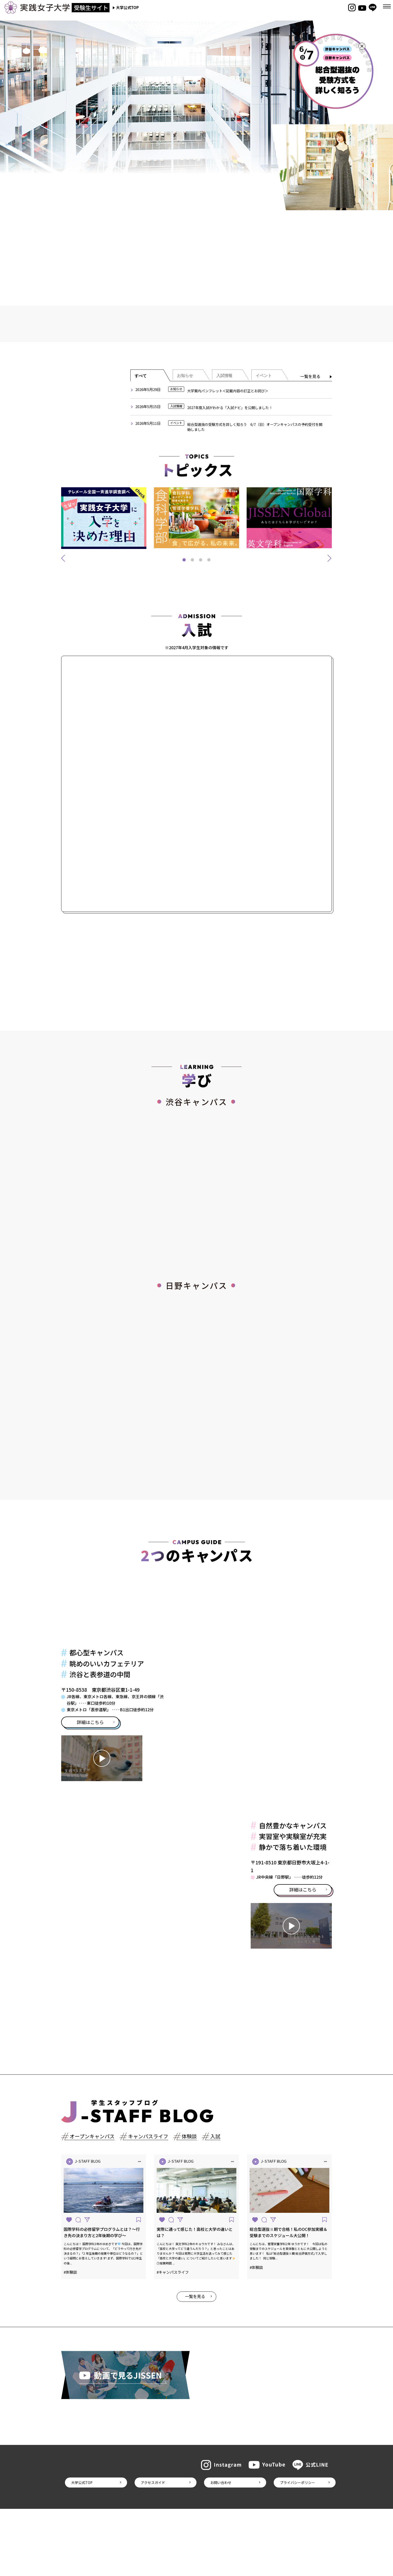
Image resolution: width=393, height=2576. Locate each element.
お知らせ (185, 419)
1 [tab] (183, 603)
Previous (64, 598)
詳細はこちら (90, 1781)
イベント (264, 419)
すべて (141, 420)
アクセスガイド (153, 2549)
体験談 (189, 2198)
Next (329, 598)
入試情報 (224, 419)
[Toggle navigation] (379, 9)
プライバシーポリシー (297, 2549)
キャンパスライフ (148, 2198)
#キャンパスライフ (173, 2334)
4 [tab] (208, 603)
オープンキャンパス (92, 2198)
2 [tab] (192, 603)
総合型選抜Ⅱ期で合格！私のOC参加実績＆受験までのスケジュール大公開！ (288, 2294)
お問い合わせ (220, 2549)
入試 (215, 2198)
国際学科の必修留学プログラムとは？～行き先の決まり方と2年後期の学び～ (102, 2294)
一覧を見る (196, 2359)
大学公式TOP (136, 10)
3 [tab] (200, 603)
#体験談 (70, 2334)
